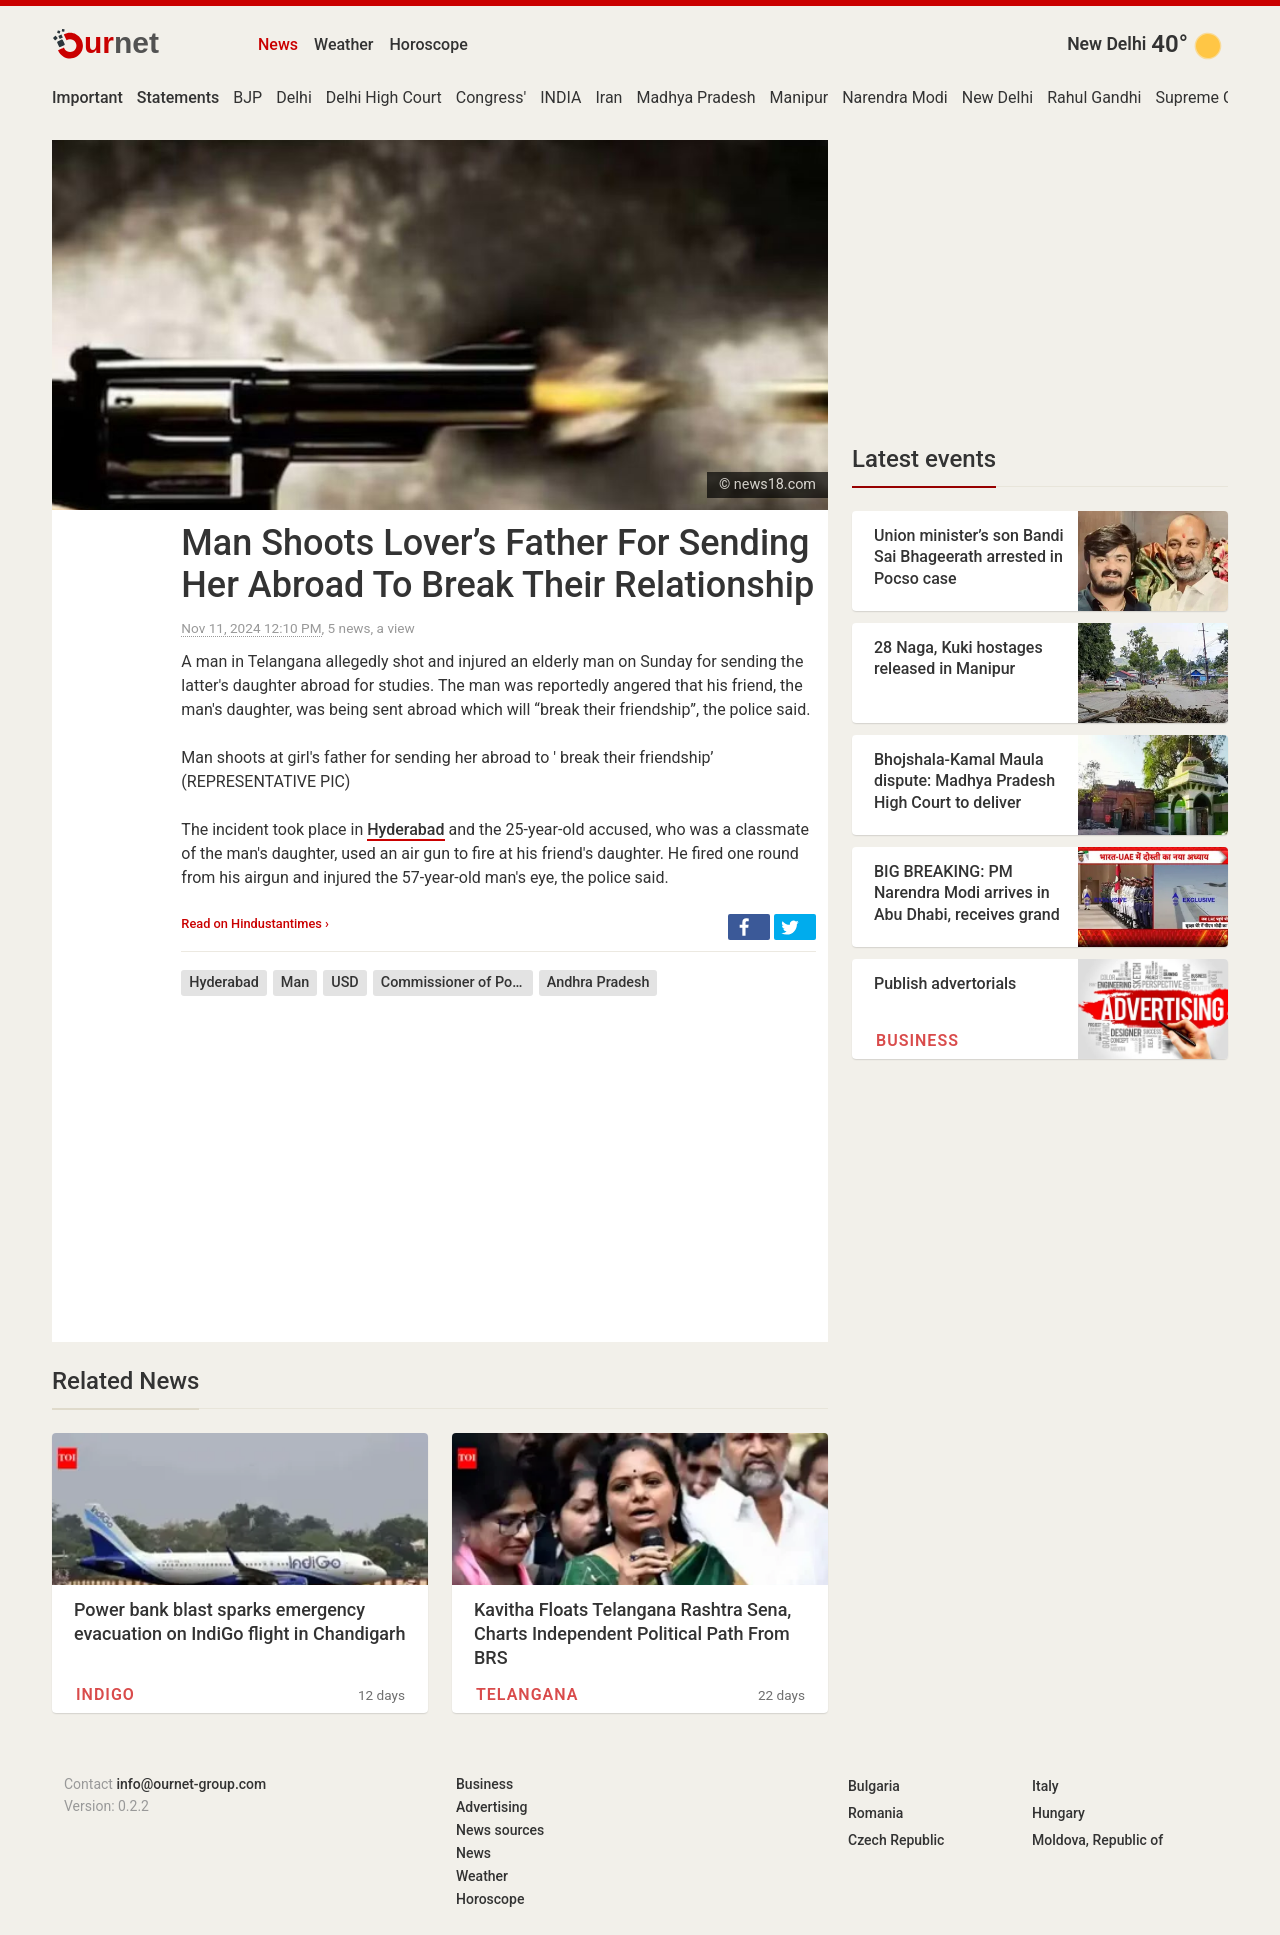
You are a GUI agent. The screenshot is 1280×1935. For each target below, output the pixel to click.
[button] (749, 927)
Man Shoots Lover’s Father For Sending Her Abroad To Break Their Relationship (497, 564)
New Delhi (1106, 44)
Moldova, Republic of (1097, 1840)
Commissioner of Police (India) (457, 982)
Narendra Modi (895, 97)
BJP (247, 97)
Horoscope (429, 44)
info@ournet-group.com (191, 1784)
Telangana (527, 1694)
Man (295, 982)
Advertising (492, 1807)
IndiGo (105, 1694)
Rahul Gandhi (1094, 97)
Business (917, 1040)
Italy (1045, 1786)
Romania (875, 1813)
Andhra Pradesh (598, 982)
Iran (608, 97)
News (278, 44)
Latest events (924, 459)
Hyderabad (405, 829)
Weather (343, 44)
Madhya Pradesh (695, 97)
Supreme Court (1208, 97)
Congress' (491, 97)
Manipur (799, 97)
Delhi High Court (384, 97)
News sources (500, 1830)
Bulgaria (874, 1786)
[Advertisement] (498, 1154)
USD (345, 982)
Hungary (1058, 1813)
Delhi (294, 97)
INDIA (560, 97)
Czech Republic (896, 1840)
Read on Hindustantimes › (255, 923)
